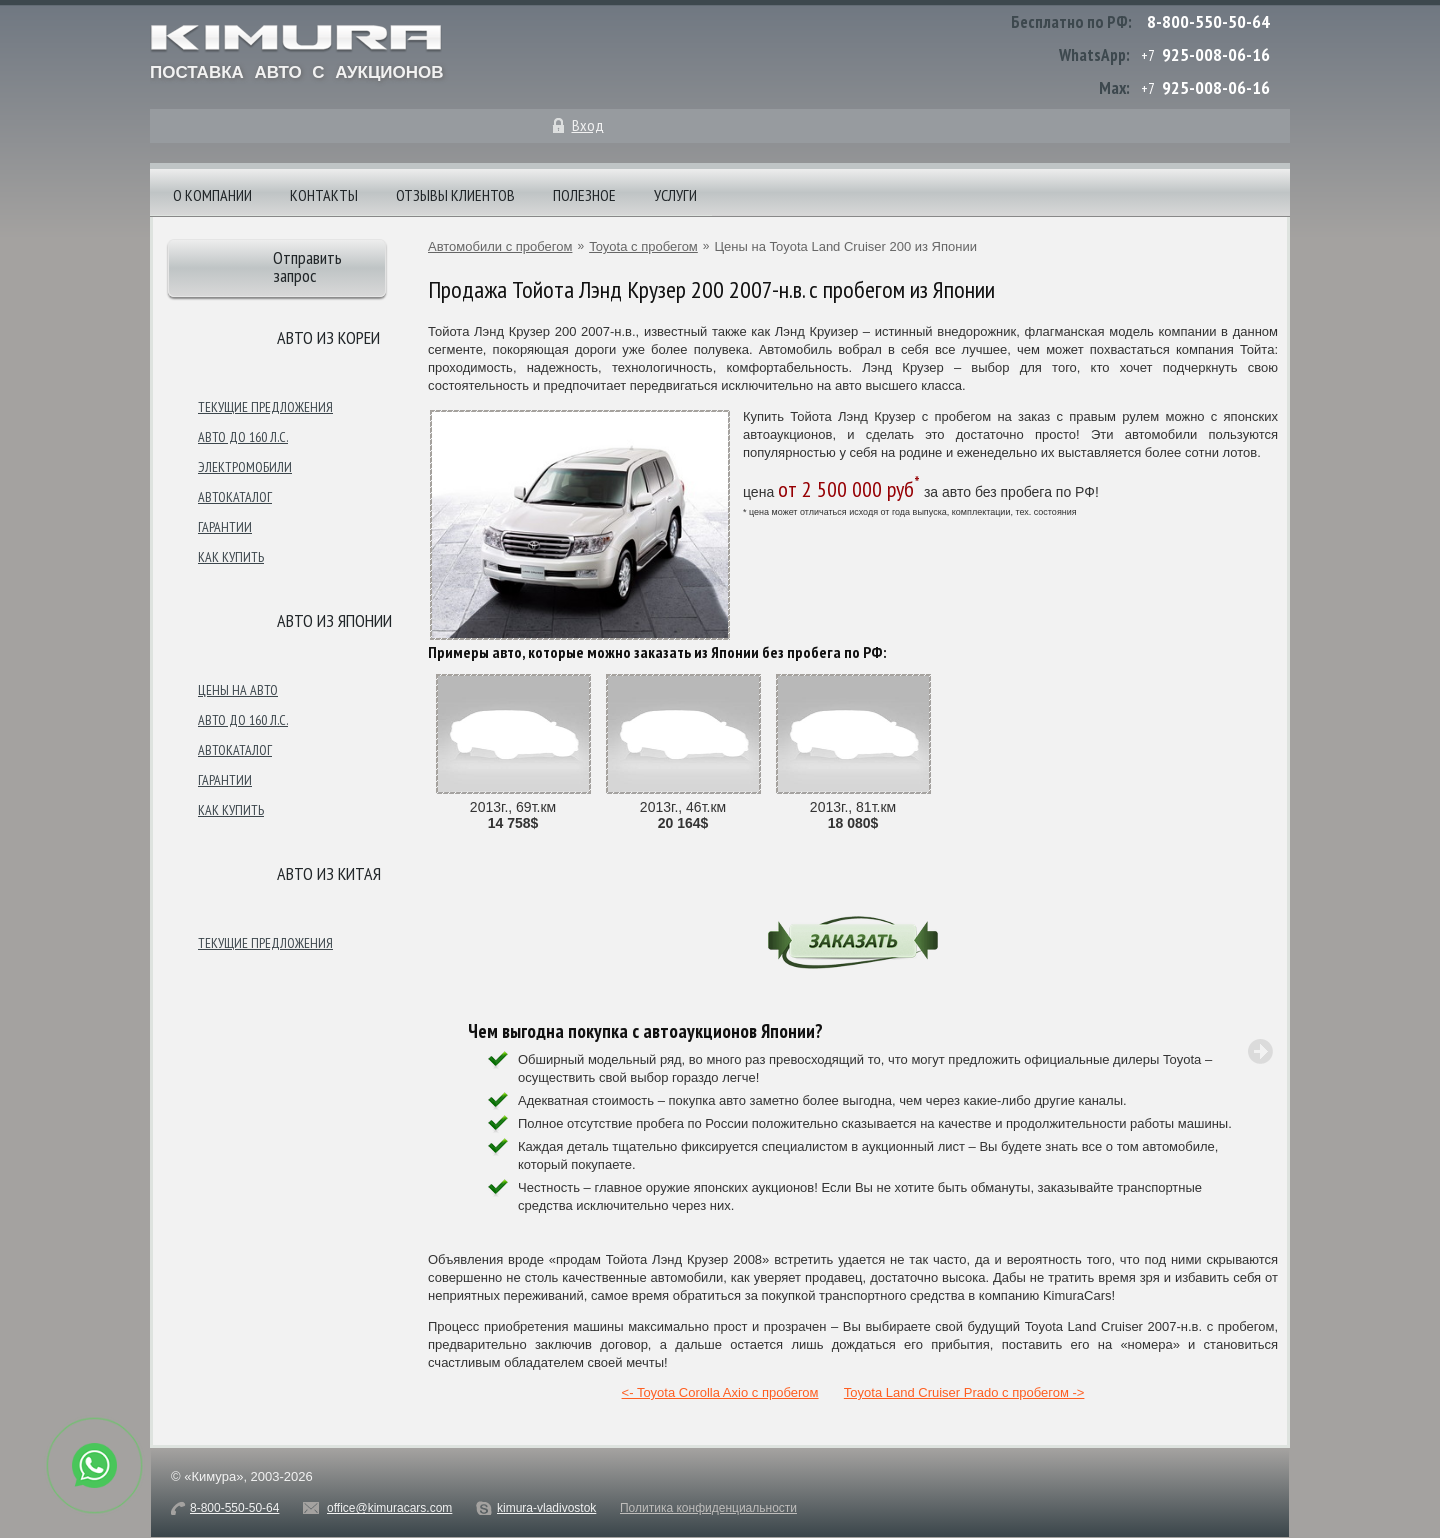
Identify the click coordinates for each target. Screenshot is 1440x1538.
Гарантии (225, 527)
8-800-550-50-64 (1208, 21)
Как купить (231, 557)
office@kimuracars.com (389, 1508)
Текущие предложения (265, 407)
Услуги (675, 195)
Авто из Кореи (328, 337)
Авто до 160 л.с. (243, 437)
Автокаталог (235, 497)
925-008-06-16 (1216, 54)
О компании (212, 195)
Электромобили (245, 467)
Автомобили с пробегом (500, 246)
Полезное (584, 195)
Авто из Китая (329, 873)
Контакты (324, 195)
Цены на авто (238, 690)
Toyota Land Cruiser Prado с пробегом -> (964, 1392)
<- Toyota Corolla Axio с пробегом (720, 1392)
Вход (588, 125)
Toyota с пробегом (643, 246)
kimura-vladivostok (546, 1508)
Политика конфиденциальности (708, 1508)
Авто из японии (334, 620)
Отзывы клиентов (455, 195)
